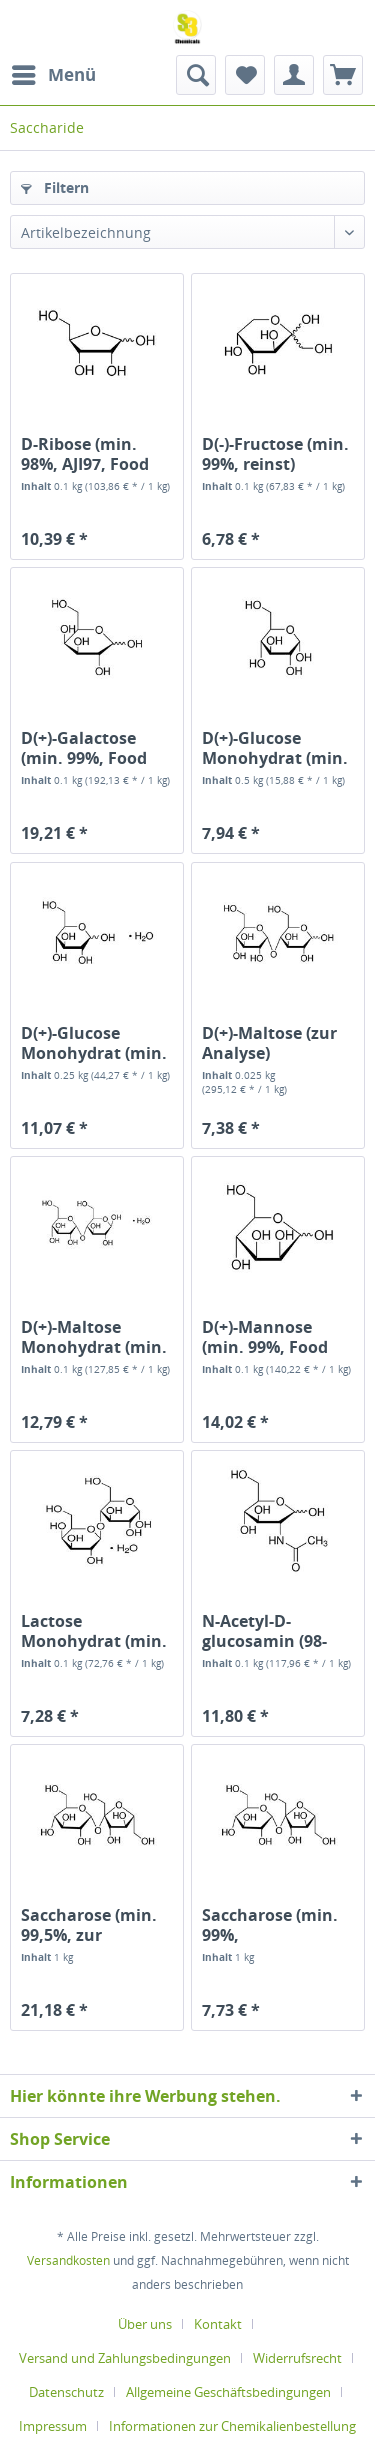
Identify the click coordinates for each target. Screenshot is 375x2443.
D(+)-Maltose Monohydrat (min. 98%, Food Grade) (94, 1337)
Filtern (55, 187)
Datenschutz (66, 2392)
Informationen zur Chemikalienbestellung (232, 2426)
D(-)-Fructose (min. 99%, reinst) (275, 454)
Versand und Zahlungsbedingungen (125, 2358)
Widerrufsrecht (297, 2358)
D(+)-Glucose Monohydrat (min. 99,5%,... (275, 748)
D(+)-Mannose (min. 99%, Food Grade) (265, 1337)
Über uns (145, 2324)
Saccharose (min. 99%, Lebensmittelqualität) (278, 1925)
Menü (54, 72)
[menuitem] (53, 75)
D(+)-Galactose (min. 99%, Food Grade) (84, 748)
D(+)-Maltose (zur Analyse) (269, 1043)
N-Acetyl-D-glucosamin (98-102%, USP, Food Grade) (266, 1631)
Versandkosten (68, 2260)
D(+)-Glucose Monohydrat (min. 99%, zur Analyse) (94, 1043)
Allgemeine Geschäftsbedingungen (228, 2392)
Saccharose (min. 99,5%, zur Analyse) (89, 1925)
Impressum (53, 2426)
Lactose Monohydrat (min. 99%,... (94, 1631)
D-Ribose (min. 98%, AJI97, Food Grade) (85, 454)
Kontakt (218, 2324)
